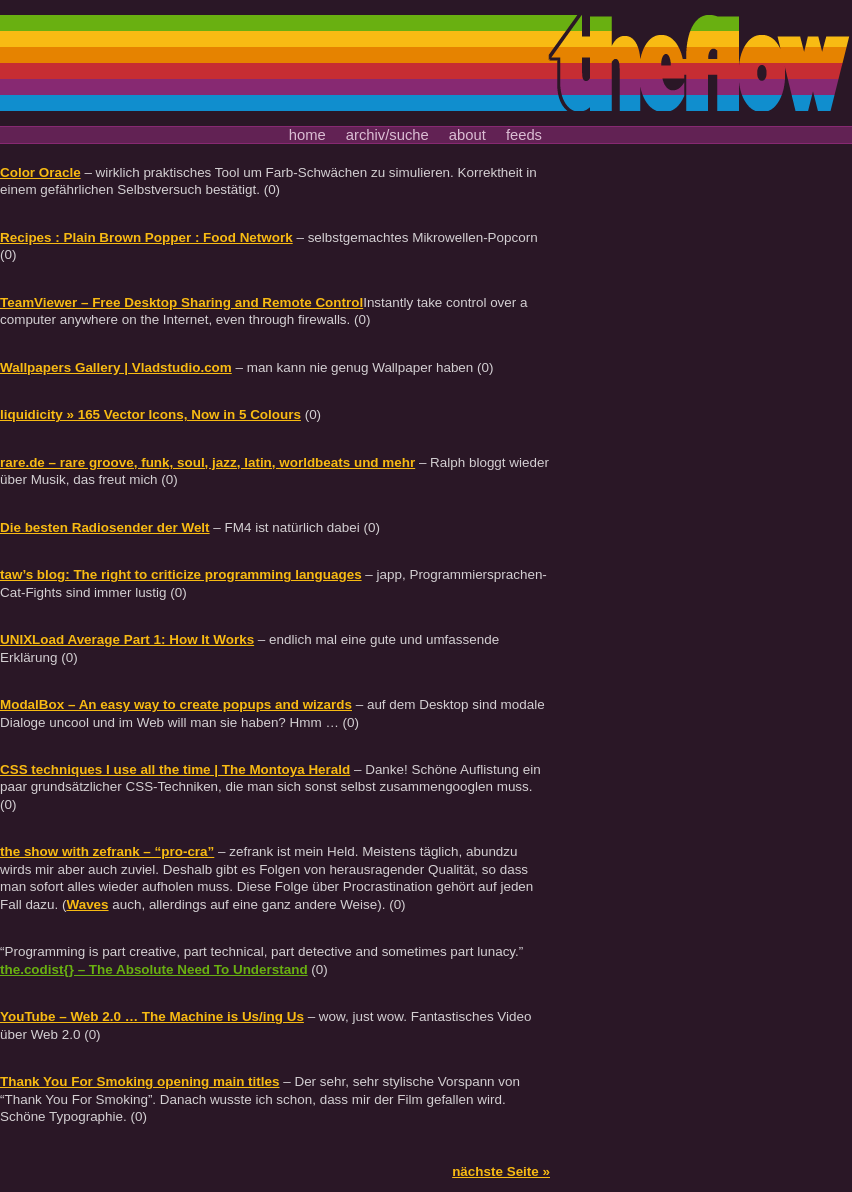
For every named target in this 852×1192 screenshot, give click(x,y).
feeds (524, 135)
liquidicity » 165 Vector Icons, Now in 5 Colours (150, 414)
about (467, 135)
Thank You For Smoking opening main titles (139, 1081)
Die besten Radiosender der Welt (105, 527)
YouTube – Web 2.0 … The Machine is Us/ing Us (152, 1016)
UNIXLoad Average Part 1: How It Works (127, 639)
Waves (87, 904)
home (307, 135)
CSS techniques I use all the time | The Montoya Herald (175, 769)
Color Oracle (40, 172)
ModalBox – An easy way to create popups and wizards (176, 704)
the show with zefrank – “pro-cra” (107, 851)
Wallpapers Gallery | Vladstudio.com (116, 367)
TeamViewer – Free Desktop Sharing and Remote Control (181, 302)
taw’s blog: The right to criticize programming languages (181, 574)
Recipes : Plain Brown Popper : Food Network (146, 237)
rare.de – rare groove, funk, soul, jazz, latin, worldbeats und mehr (207, 462)
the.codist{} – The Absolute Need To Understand (154, 969)
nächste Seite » (501, 1171)
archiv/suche (387, 135)
